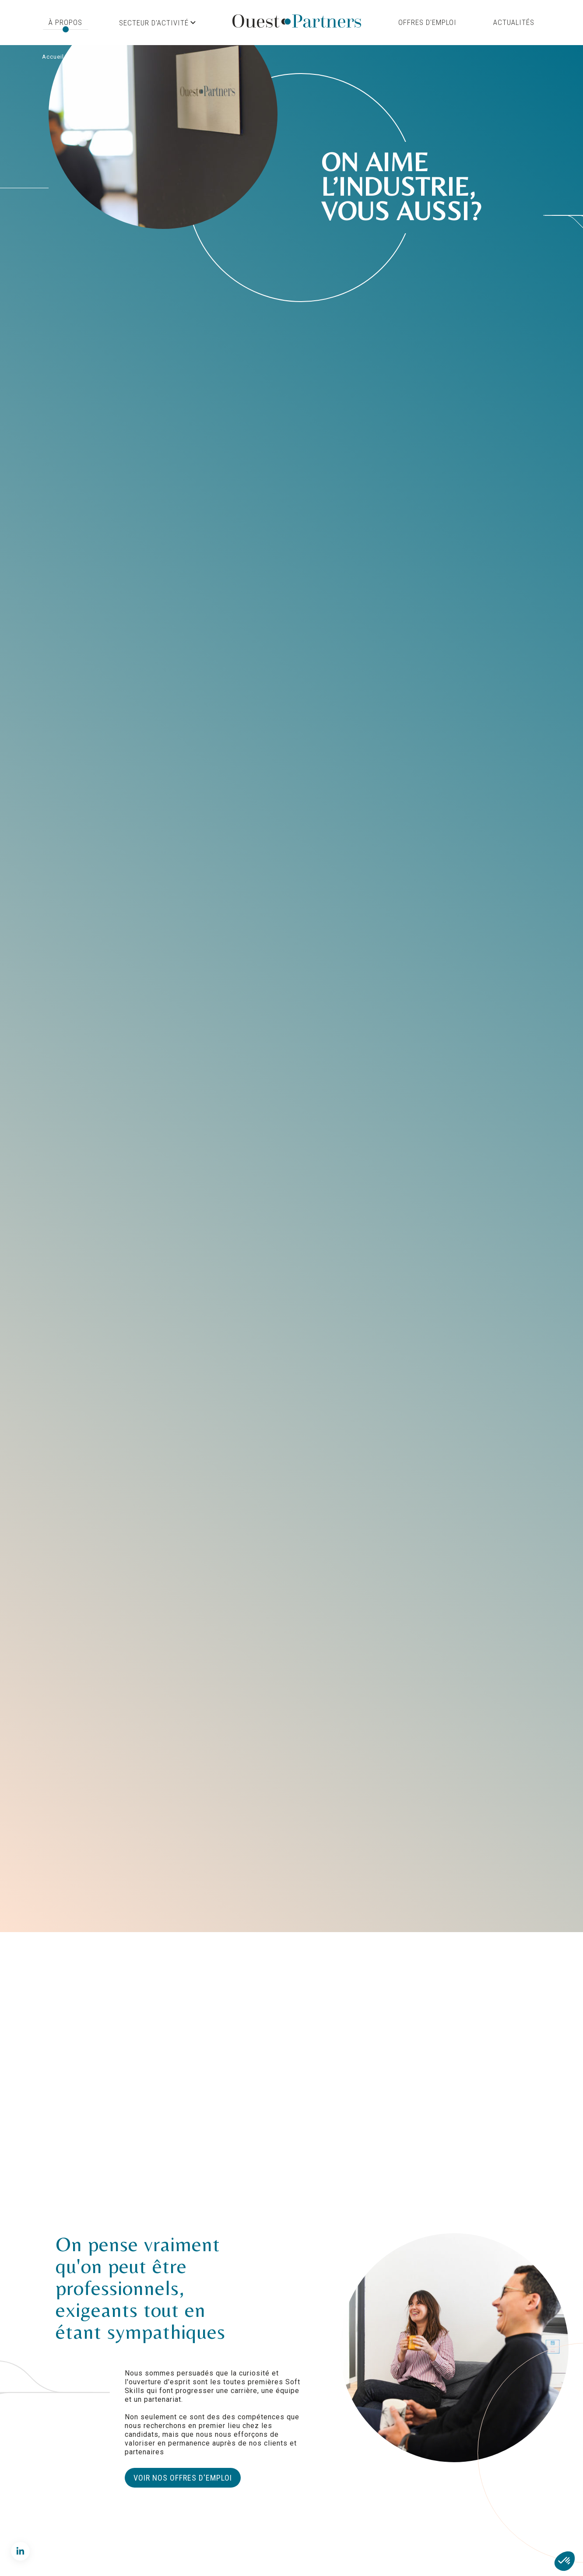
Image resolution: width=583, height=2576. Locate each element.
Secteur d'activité (157, 23)
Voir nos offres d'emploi (182, 2477)
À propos (65, 22)
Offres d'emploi (427, 22)
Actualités (513, 22)
